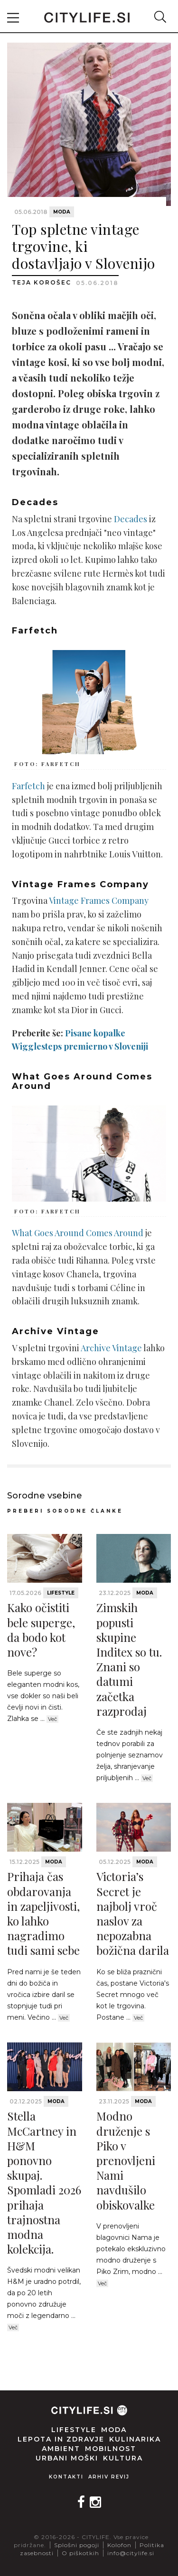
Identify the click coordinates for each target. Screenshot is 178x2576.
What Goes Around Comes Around (77, 1233)
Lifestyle (61, 1593)
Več (52, 1719)
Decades (130, 519)
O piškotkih (80, 2553)
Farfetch (28, 786)
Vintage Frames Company (99, 900)
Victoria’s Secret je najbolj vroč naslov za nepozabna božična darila (132, 1913)
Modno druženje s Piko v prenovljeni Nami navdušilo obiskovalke (125, 2160)
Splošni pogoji (76, 2545)
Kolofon (119, 2545)
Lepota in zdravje (61, 2439)
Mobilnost (110, 2448)
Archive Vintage (111, 1348)
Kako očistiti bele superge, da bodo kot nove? (41, 1629)
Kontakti (66, 2477)
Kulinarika (135, 2439)
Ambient (61, 2448)
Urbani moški (67, 2458)
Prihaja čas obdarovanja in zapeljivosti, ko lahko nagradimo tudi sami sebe (43, 1913)
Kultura (123, 2458)
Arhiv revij (109, 2477)
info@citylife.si (130, 2553)
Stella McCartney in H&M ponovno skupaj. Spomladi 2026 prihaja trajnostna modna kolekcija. (44, 2182)
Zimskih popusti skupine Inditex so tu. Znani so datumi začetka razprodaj (129, 1659)
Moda (61, 212)
